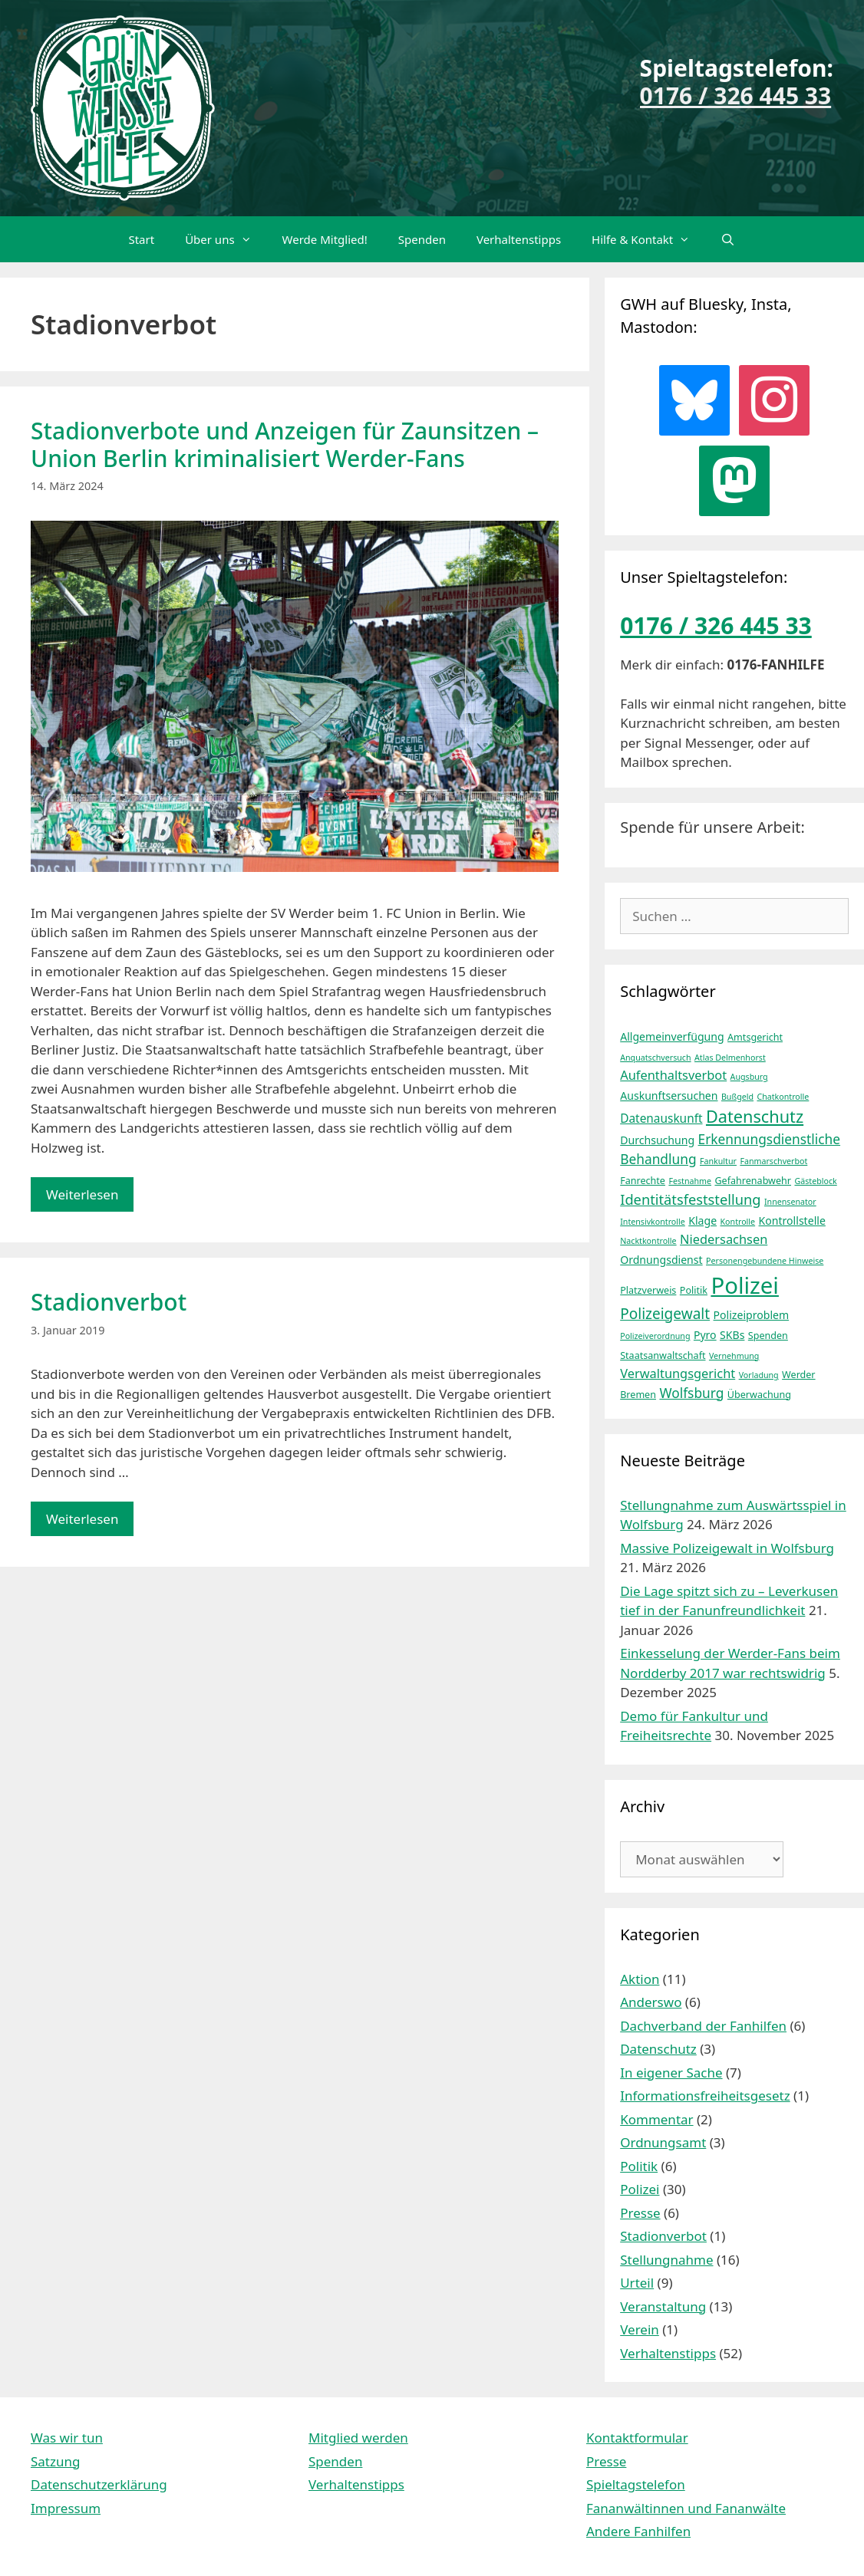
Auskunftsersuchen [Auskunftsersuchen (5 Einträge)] (668, 1095)
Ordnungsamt (663, 2142)
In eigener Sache (671, 2072)
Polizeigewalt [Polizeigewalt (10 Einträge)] (665, 1314)
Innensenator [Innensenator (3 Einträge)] (790, 1201)
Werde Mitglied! (325, 239)
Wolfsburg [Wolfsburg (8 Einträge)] (691, 1392)
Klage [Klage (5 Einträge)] (702, 1220)
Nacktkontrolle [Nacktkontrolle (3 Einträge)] (648, 1240)
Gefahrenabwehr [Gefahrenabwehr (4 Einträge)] (752, 1180)
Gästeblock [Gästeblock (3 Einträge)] (815, 1181)
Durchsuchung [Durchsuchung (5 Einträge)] (657, 1140)
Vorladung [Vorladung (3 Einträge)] (759, 1375)
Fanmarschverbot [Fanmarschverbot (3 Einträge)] (773, 1161)
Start (141, 239)
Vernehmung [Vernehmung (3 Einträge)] (734, 1356)
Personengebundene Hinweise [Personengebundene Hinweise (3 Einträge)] (764, 1260)
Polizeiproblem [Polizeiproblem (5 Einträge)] (752, 1315)
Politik (639, 2166)
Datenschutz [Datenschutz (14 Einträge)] (754, 1116)
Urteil (637, 2282)
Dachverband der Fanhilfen (703, 2026)
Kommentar (656, 2119)
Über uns (225, 239)
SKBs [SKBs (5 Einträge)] (732, 1334)
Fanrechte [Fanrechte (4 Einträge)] (642, 1180)
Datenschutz (658, 2049)
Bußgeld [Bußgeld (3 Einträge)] (737, 1096)
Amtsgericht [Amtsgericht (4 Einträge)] (755, 1037)
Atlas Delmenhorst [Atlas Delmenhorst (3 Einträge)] (730, 1057)
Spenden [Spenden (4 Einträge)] (768, 1335)
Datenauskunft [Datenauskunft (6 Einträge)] (661, 1118)
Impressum (66, 2508)
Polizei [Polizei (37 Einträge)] (745, 1285)
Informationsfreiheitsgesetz (705, 2095)
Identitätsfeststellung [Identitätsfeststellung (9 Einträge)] (690, 1199)
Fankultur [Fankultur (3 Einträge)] (718, 1161)
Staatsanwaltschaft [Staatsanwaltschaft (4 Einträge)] (662, 1355)
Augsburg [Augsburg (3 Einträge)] (749, 1076)
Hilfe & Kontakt (648, 239)
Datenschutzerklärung (99, 2484)
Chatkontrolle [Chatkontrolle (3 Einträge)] (783, 1096)
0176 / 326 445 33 (736, 95)
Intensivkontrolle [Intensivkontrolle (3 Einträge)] (652, 1221)
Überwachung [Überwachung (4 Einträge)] (759, 1394)
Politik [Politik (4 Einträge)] (693, 1290)
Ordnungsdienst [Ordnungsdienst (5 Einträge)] (661, 1259)
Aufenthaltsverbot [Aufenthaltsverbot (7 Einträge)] (673, 1075)
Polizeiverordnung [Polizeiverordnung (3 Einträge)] (655, 1336)
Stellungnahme (666, 2259)
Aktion (639, 1979)
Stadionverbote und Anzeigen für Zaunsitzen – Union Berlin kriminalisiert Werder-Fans (285, 444)
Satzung (55, 2461)
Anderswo (650, 2002)
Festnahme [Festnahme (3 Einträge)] (689, 1181)
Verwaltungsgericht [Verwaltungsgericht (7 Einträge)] (677, 1373)
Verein (639, 2329)
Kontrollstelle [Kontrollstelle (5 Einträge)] (792, 1220)
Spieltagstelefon (635, 2484)
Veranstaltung (663, 2306)
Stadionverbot (108, 1302)
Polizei (639, 2189)
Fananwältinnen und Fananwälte (686, 2508)
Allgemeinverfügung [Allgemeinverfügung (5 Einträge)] (672, 1036)
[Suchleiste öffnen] (727, 239)
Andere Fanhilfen (638, 2531)
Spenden (422, 239)
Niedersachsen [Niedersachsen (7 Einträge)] (723, 1239)
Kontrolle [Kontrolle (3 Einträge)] (738, 1221)
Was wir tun (67, 2437)
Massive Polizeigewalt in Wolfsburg (727, 1548)
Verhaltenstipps (519, 239)
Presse (640, 2213)
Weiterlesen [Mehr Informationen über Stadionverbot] (82, 1519)
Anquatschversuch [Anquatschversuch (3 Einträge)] (655, 1057)
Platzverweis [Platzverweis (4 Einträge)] (648, 1290)
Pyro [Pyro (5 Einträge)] (705, 1334)
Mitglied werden (358, 2437)
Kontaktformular (637, 2437)
